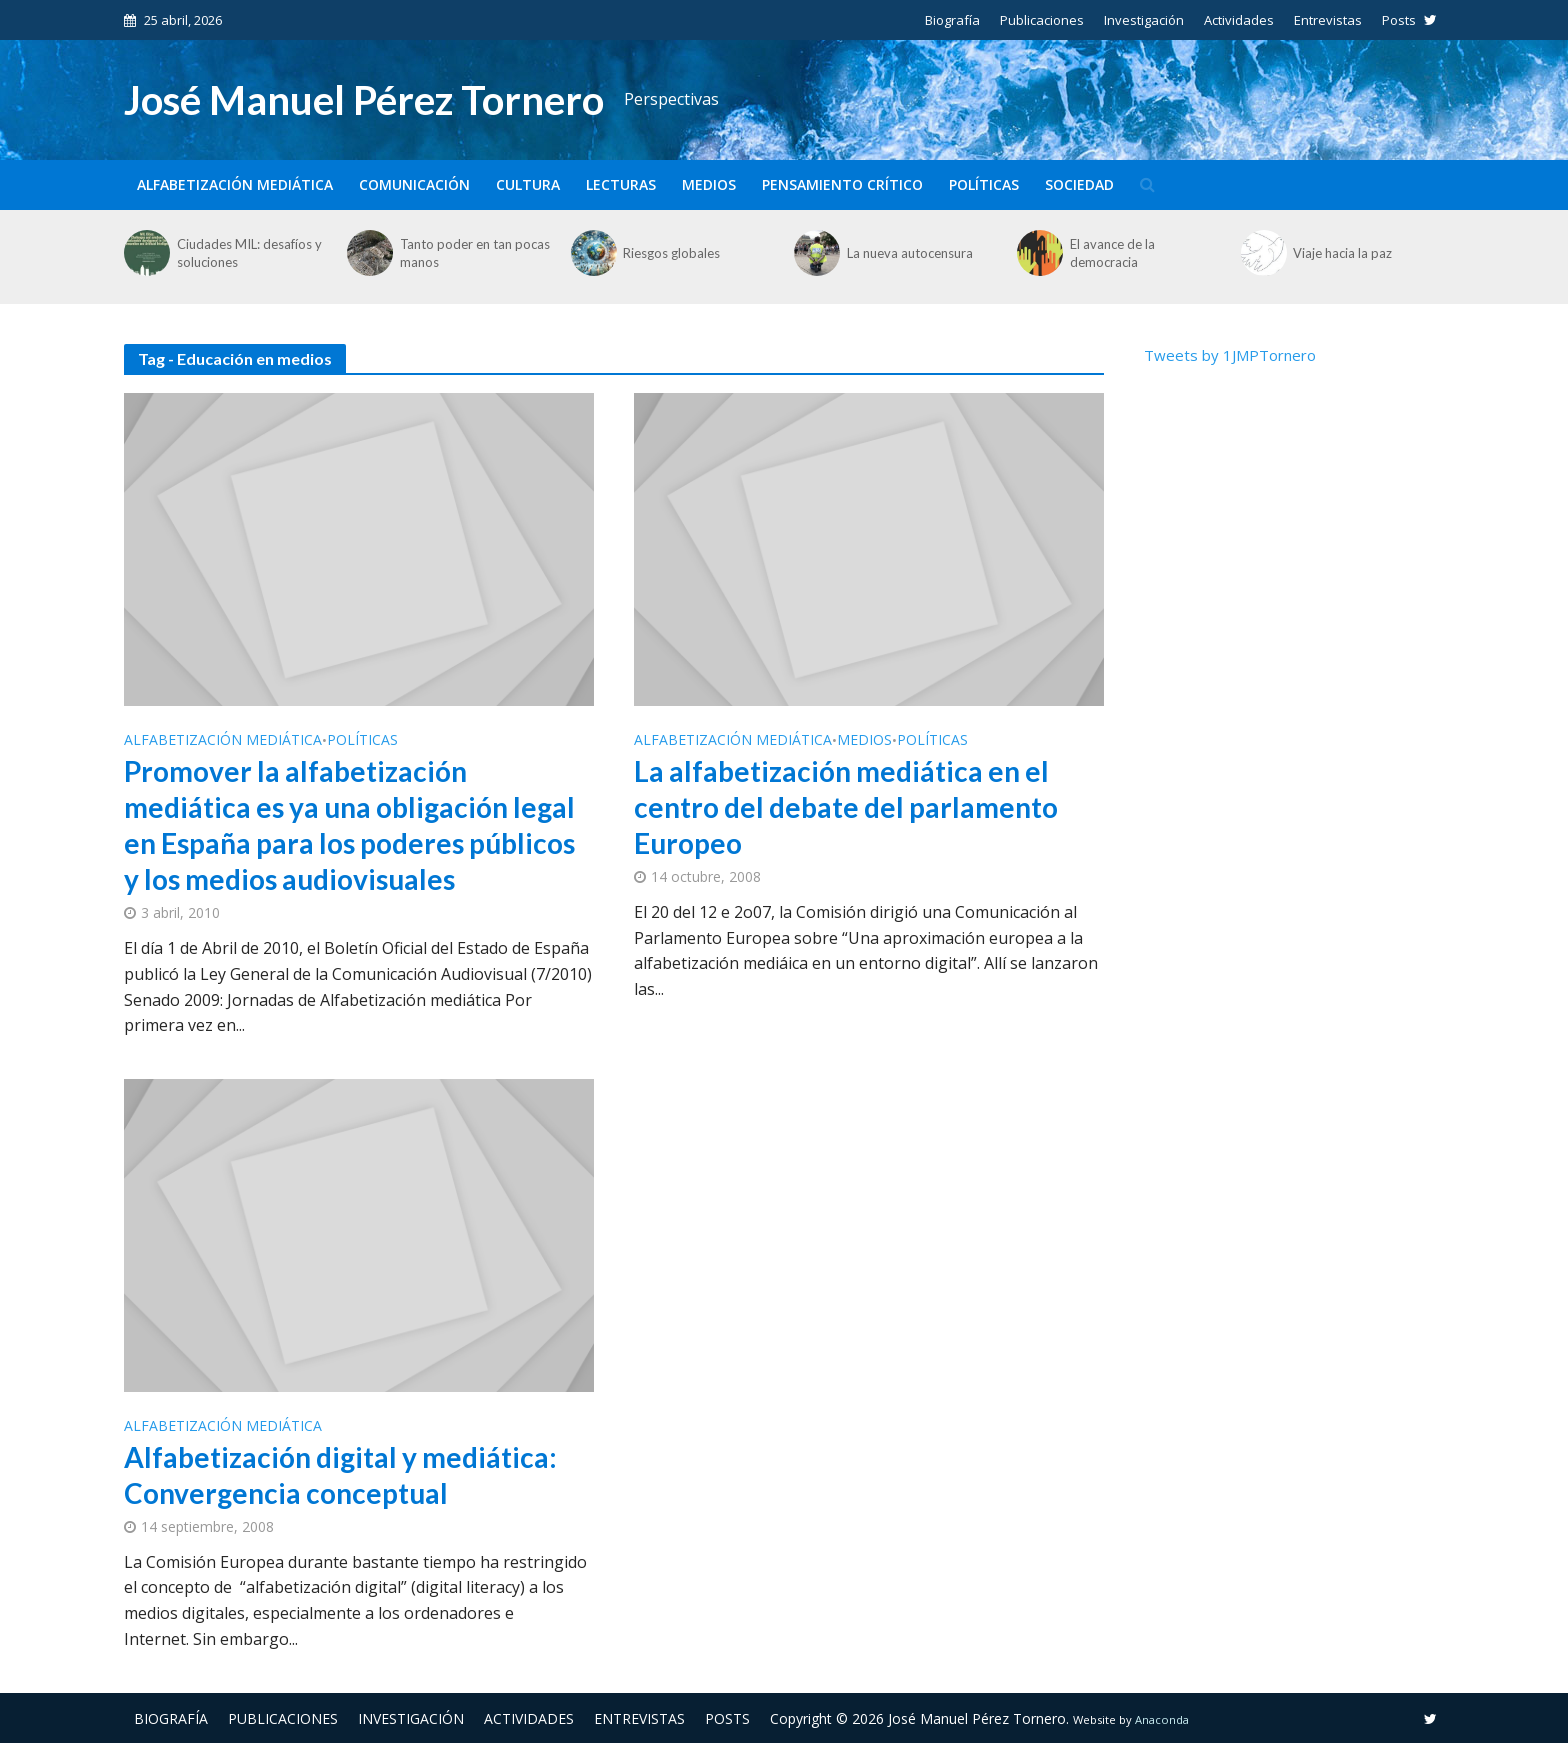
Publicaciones (1042, 20)
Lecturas (621, 184)
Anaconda (1162, 1719)
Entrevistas (1328, 20)
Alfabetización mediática (235, 184)
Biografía (952, 20)
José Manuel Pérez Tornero (364, 100)
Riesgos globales (671, 253)
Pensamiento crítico (842, 184)
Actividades (1239, 20)
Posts (1399, 20)
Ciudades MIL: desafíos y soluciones (249, 253)
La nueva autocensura (910, 253)
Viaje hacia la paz (1342, 253)
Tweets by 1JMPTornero (1230, 355)
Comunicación (414, 184)
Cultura (528, 184)
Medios (709, 184)
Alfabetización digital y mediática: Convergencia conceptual (340, 1475)
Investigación (1144, 20)
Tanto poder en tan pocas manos (475, 253)
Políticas (984, 184)
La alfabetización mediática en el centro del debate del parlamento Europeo (846, 807)
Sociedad (1079, 184)
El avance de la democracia (1112, 253)
